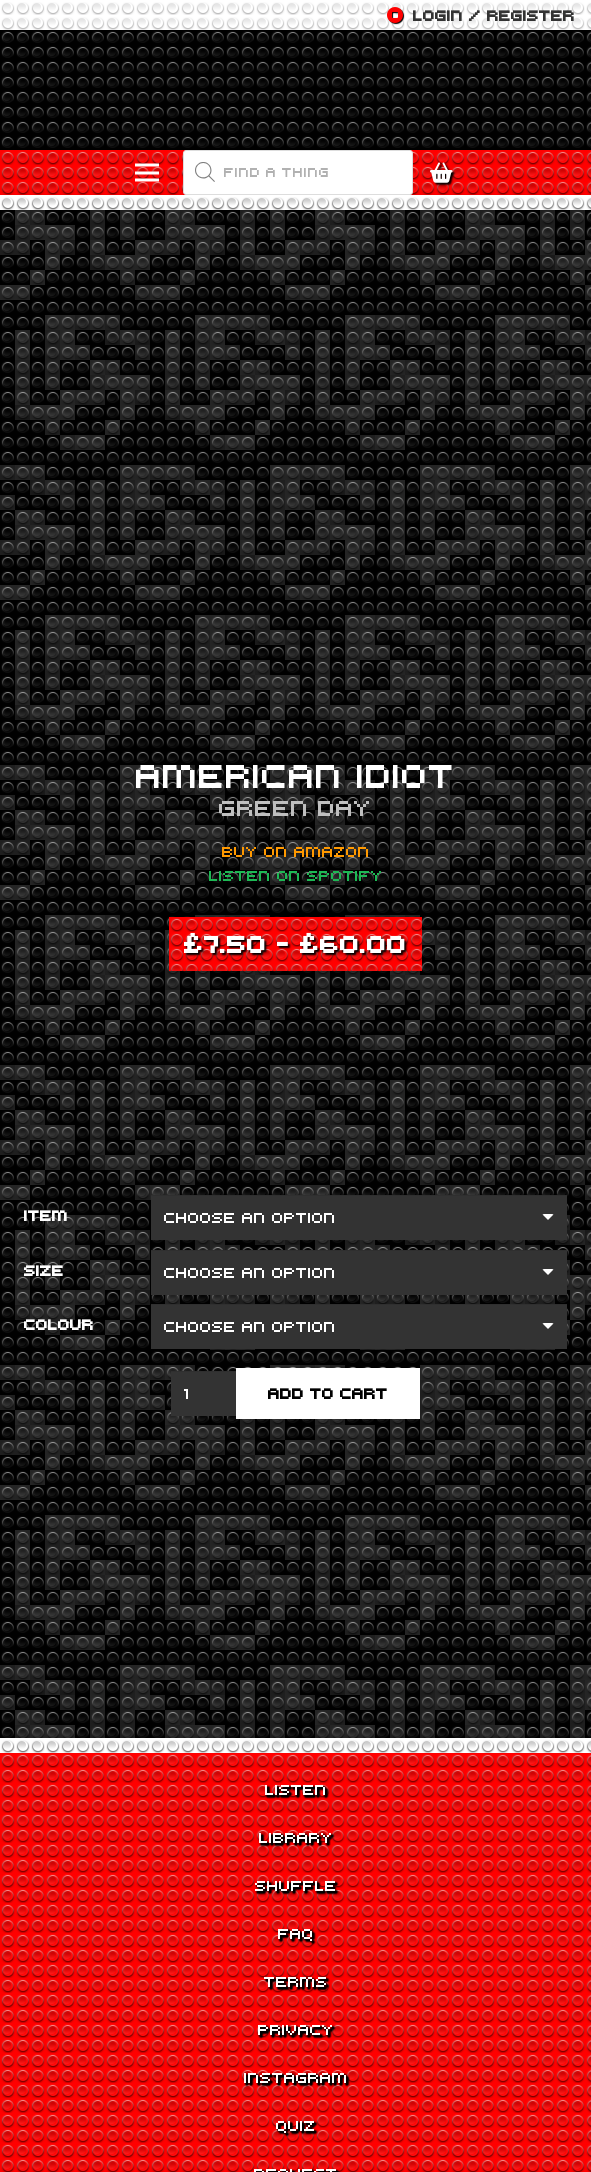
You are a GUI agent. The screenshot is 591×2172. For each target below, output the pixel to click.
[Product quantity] (204, 1393)
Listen (296, 1789)
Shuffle (296, 1885)
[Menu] (148, 173)
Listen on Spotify (296, 875)
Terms (296, 1981)
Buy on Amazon (296, 851)
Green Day (295, 807)
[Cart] (446, 173)
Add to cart (328, 1393)
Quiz (296, 2125)
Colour (59, 1324)
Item (46, 1215)
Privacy (296, 2029)
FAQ (296, 1933)
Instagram (296, 2077)
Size (44, 1270)
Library (296, 1837)
